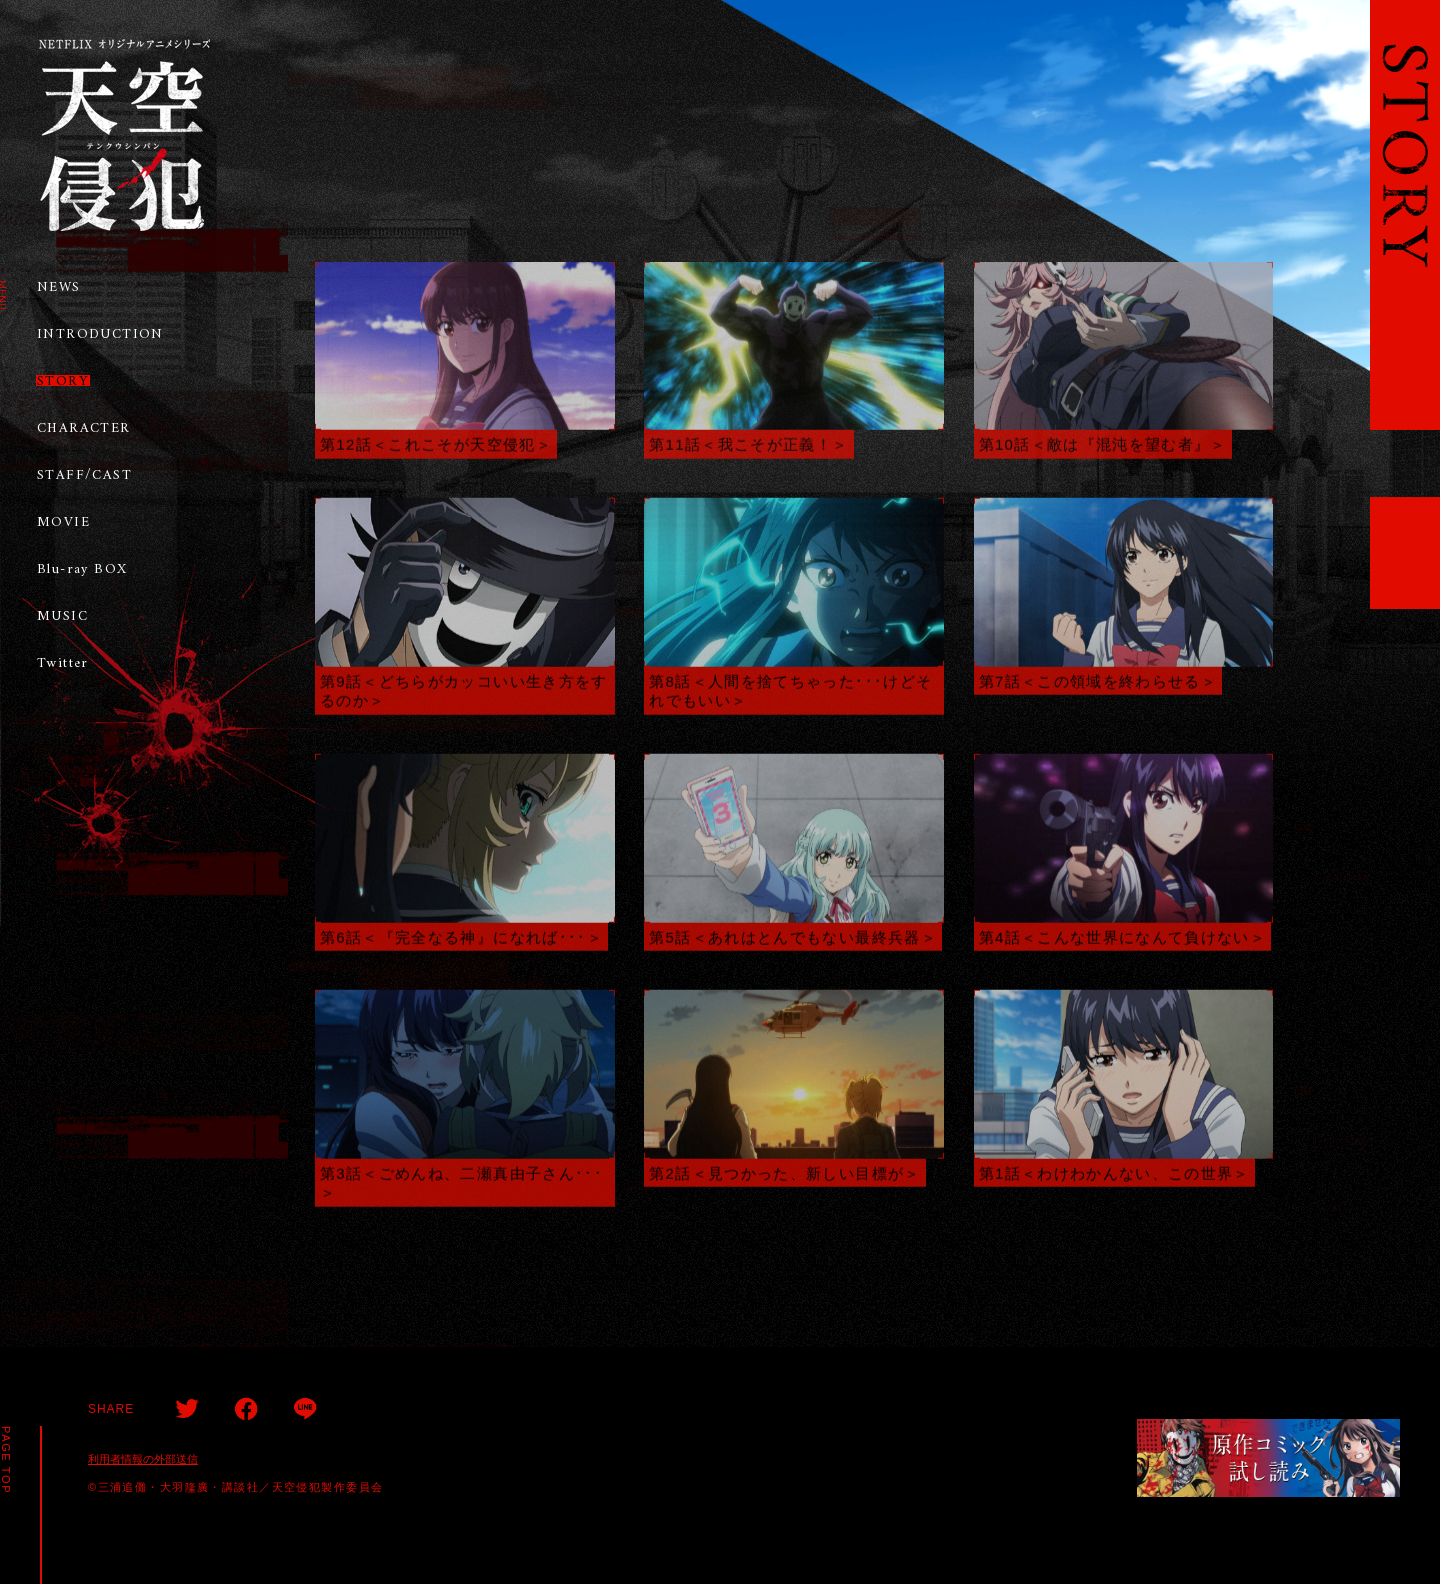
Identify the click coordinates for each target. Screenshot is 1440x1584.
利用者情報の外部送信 (143, 1459)
